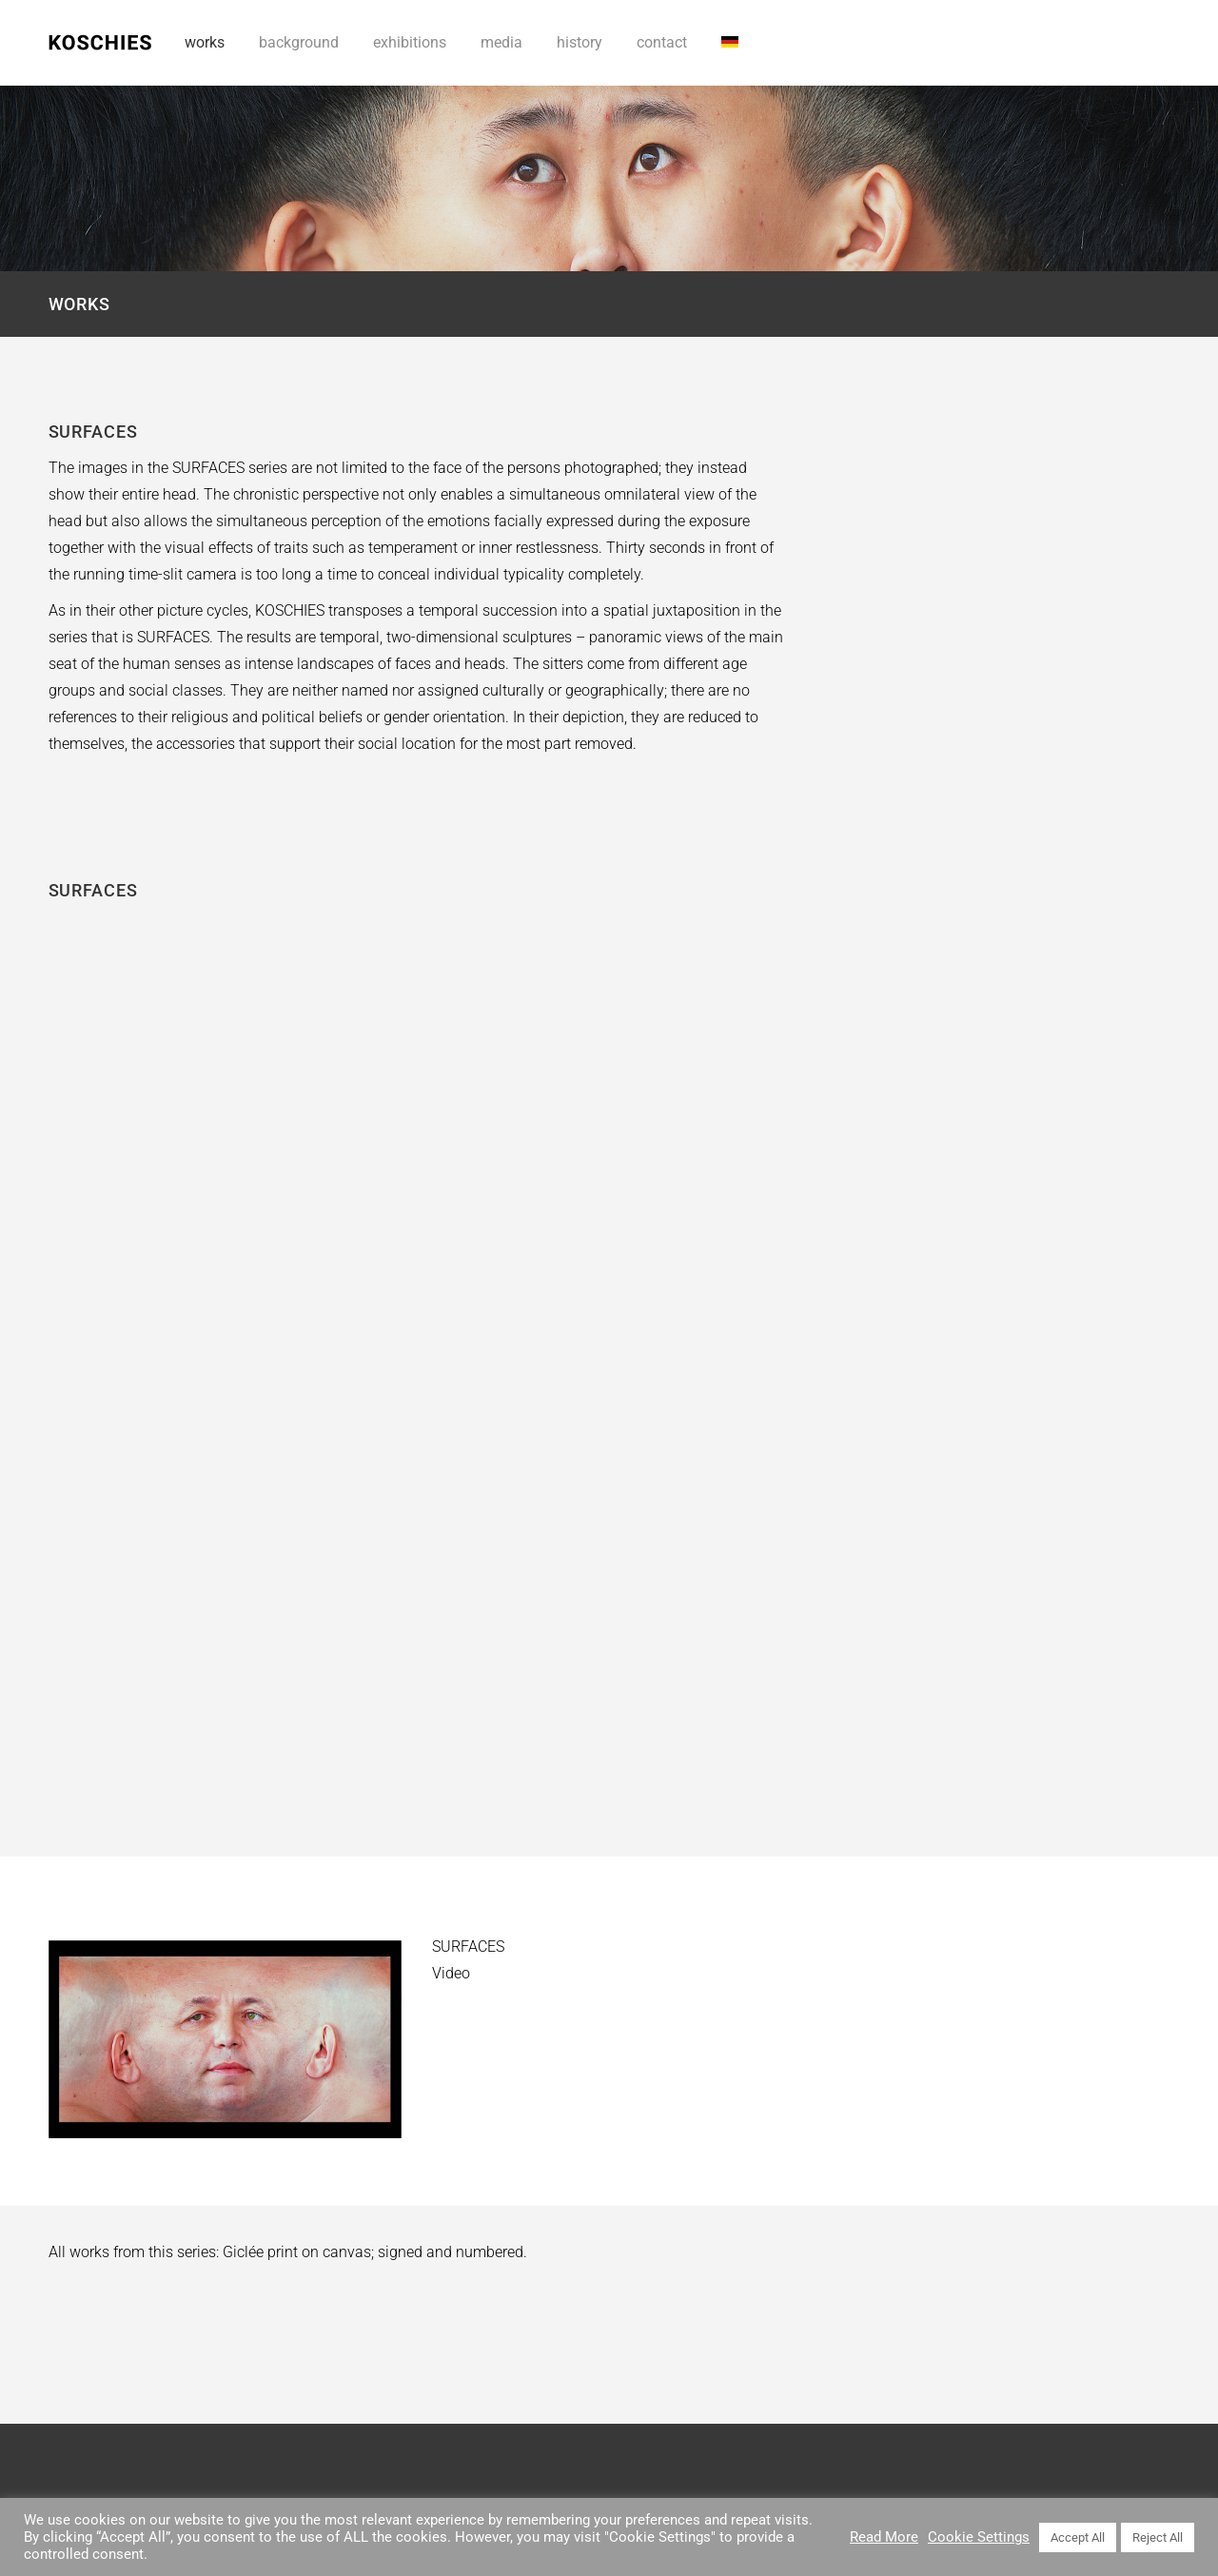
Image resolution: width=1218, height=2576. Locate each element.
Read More (884, 2537)
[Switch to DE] (729, 43)
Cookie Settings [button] (979, 2537)
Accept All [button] (1078, 2537)
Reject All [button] (1157, 2537)
